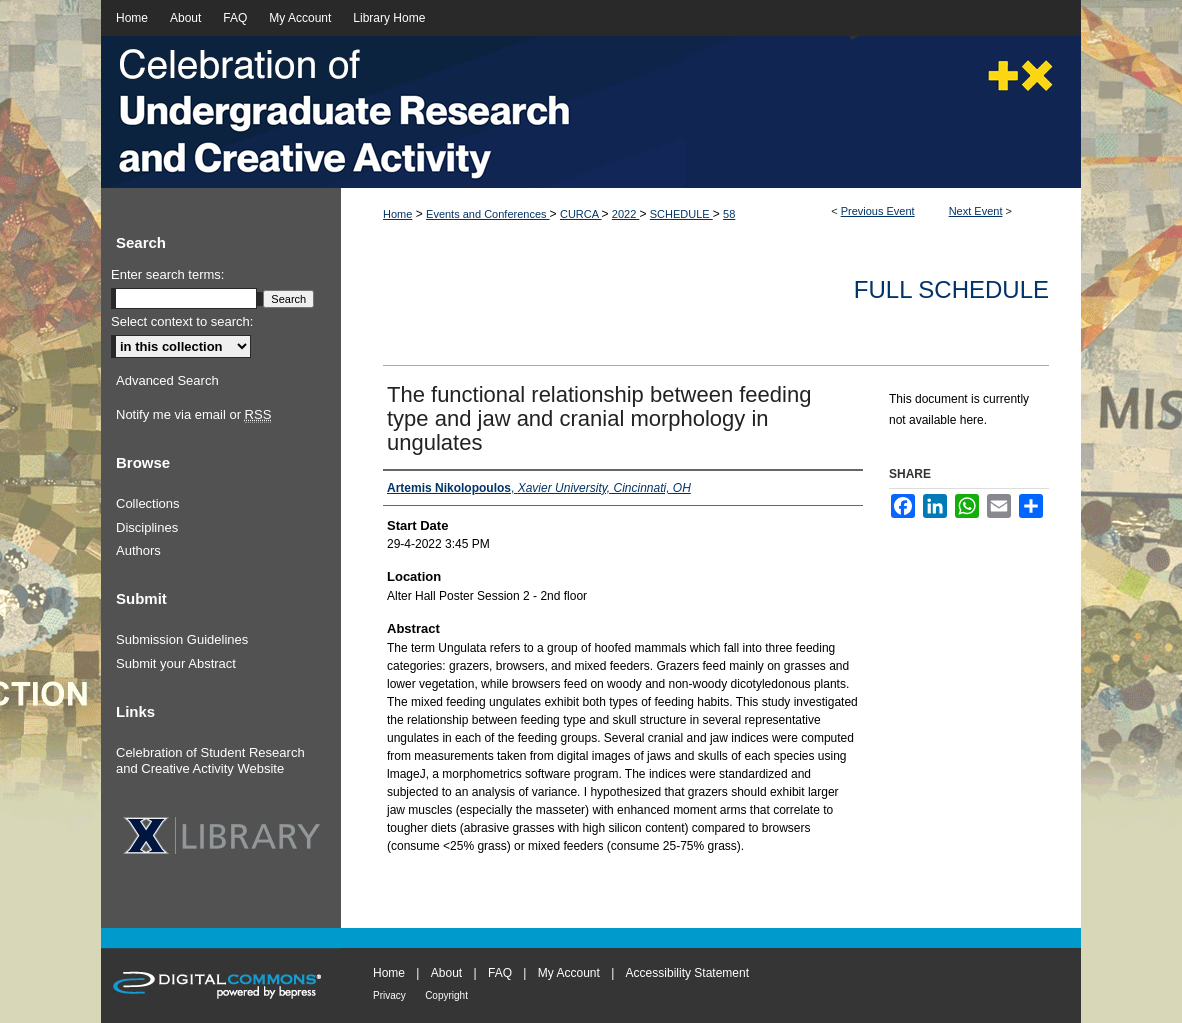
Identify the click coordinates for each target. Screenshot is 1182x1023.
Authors (138, 550)
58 (729, 214)
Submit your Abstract (176, 663)
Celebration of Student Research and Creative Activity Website (210, 760)
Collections (148, 503)
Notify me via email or (193, 415)
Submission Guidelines (182, 639)
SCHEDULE (681, 214)
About (446, 973)
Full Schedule (951, 289)
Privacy (389, 995)
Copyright (446, 995)
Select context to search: (182, 321)
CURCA (581, 214)
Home (397, 214)
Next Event (976, 211)
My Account (569, 973)
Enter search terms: (167, 274)
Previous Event (878, 211)
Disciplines (147, 527)
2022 (626, 214)
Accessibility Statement (687, 973)
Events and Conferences (488, 214)
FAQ (500, 973)
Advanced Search (167, 380)
